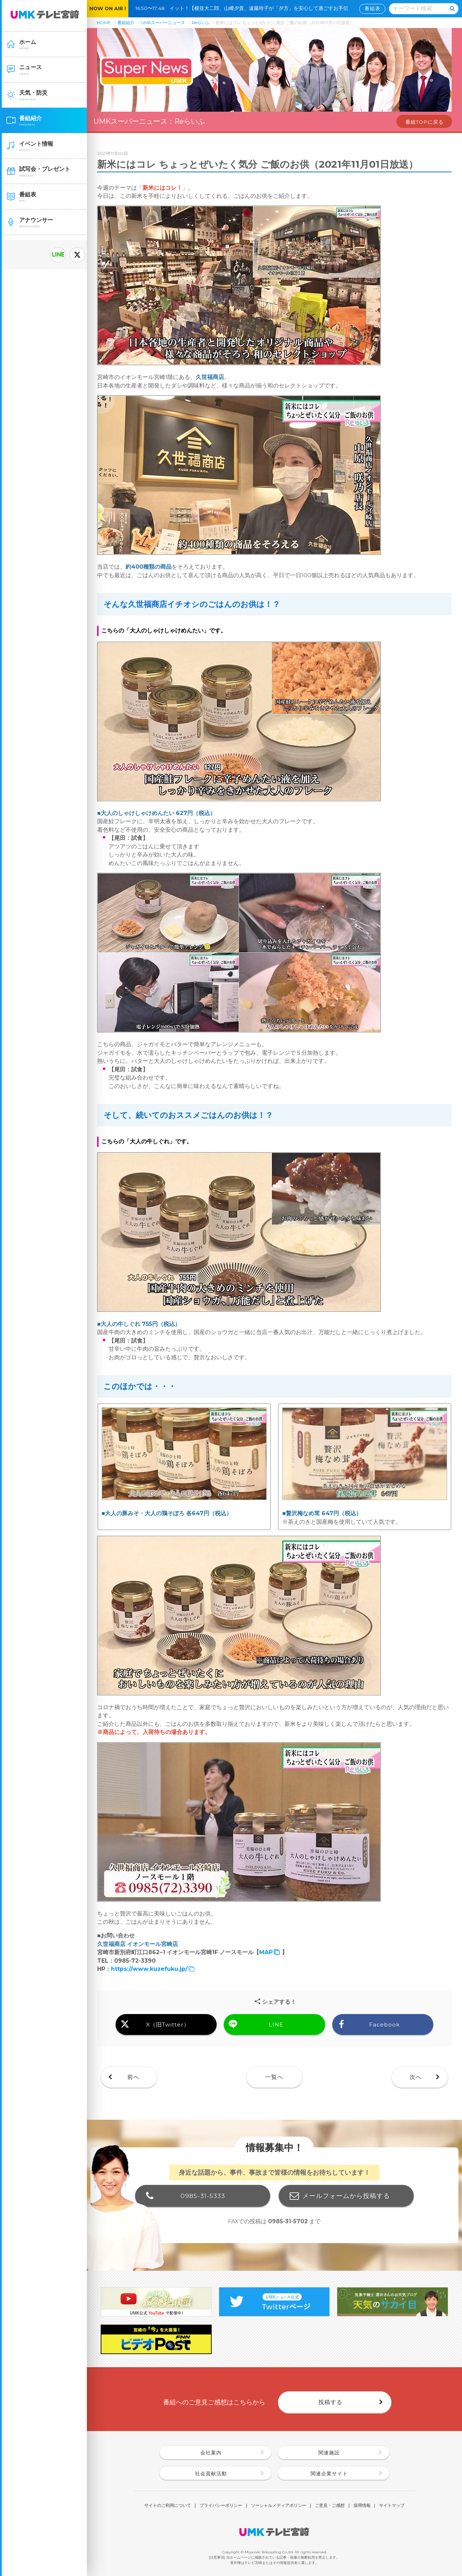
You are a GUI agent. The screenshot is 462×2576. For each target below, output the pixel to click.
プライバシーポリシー (221, 2506)
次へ (416, 2077)
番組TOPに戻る (424, 122)
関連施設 (329, 2452)
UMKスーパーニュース (163, 22)
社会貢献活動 (211, 2473)
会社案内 (211, 2452)
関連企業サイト (329, 2473)
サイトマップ (392, 2506)
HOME (104, 22)
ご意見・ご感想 (330, 2506)
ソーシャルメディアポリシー (278, 2506)
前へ (133, 2077)
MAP (266, 1952)
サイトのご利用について (167, 2506)
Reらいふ (201, 22)
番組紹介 (125, 22)
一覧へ (274, 2077)
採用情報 (362, 2506)
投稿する (330, 2402)
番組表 (372, 8)
